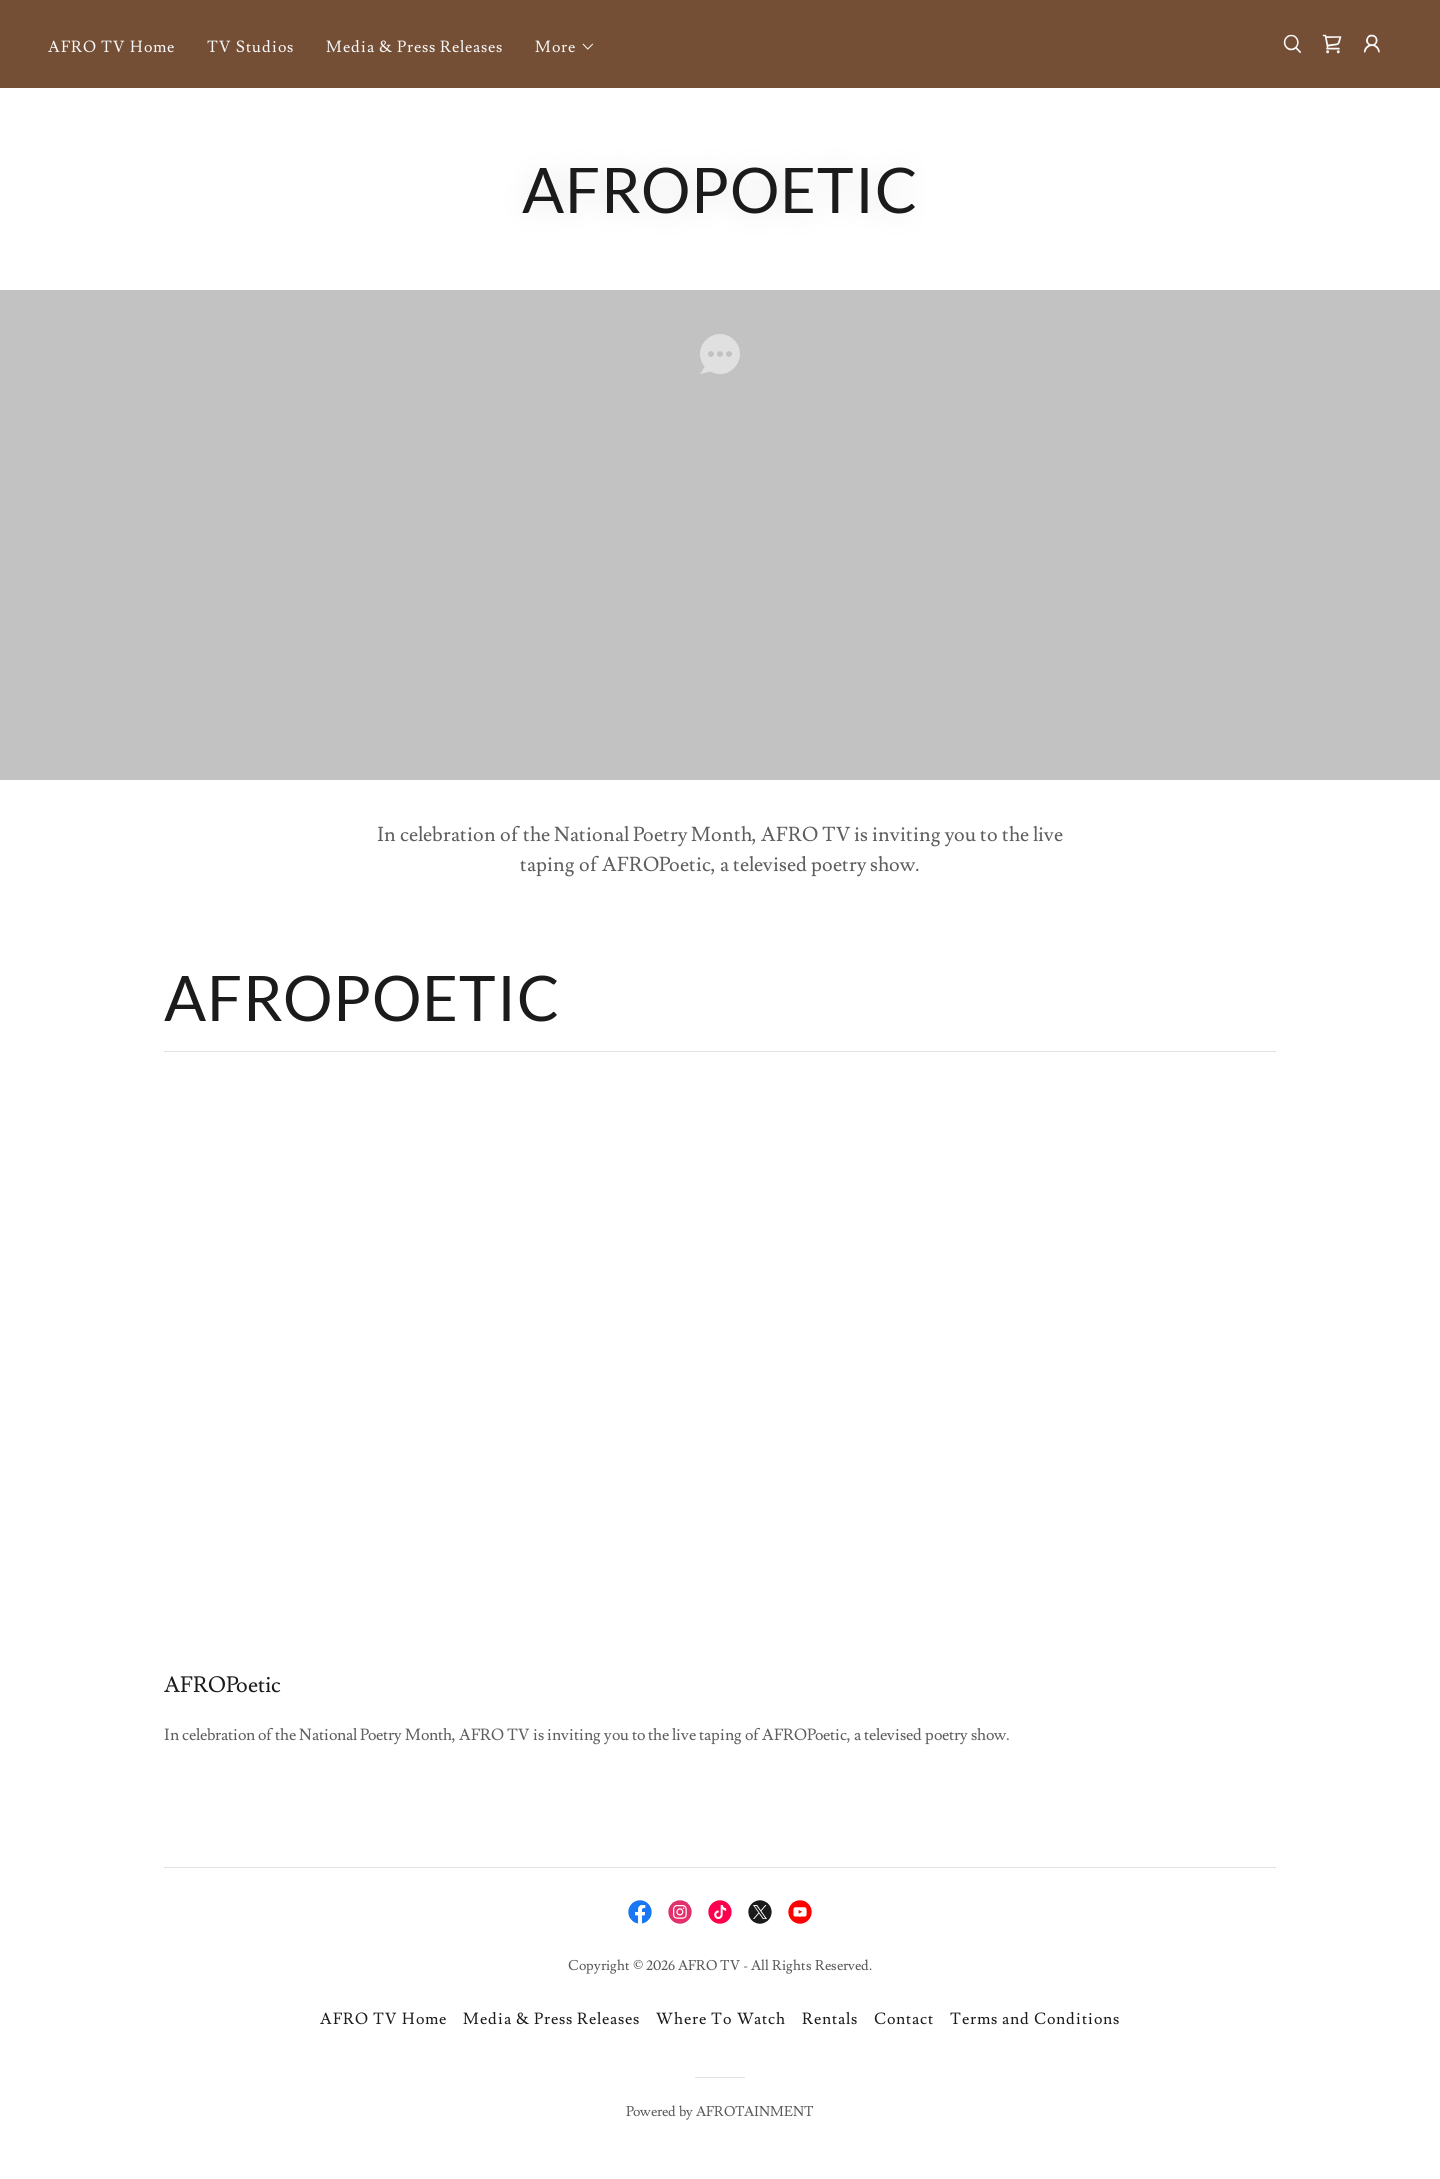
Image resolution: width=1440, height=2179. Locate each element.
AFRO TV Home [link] (111, 47)
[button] (565, 47)
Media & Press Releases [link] (414, 47)
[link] (1332, 44)
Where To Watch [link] (720, 2019)
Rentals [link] (830, 2019)
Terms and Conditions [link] (1035, 2019)
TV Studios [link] (250, 47)
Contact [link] (904, 2019)
